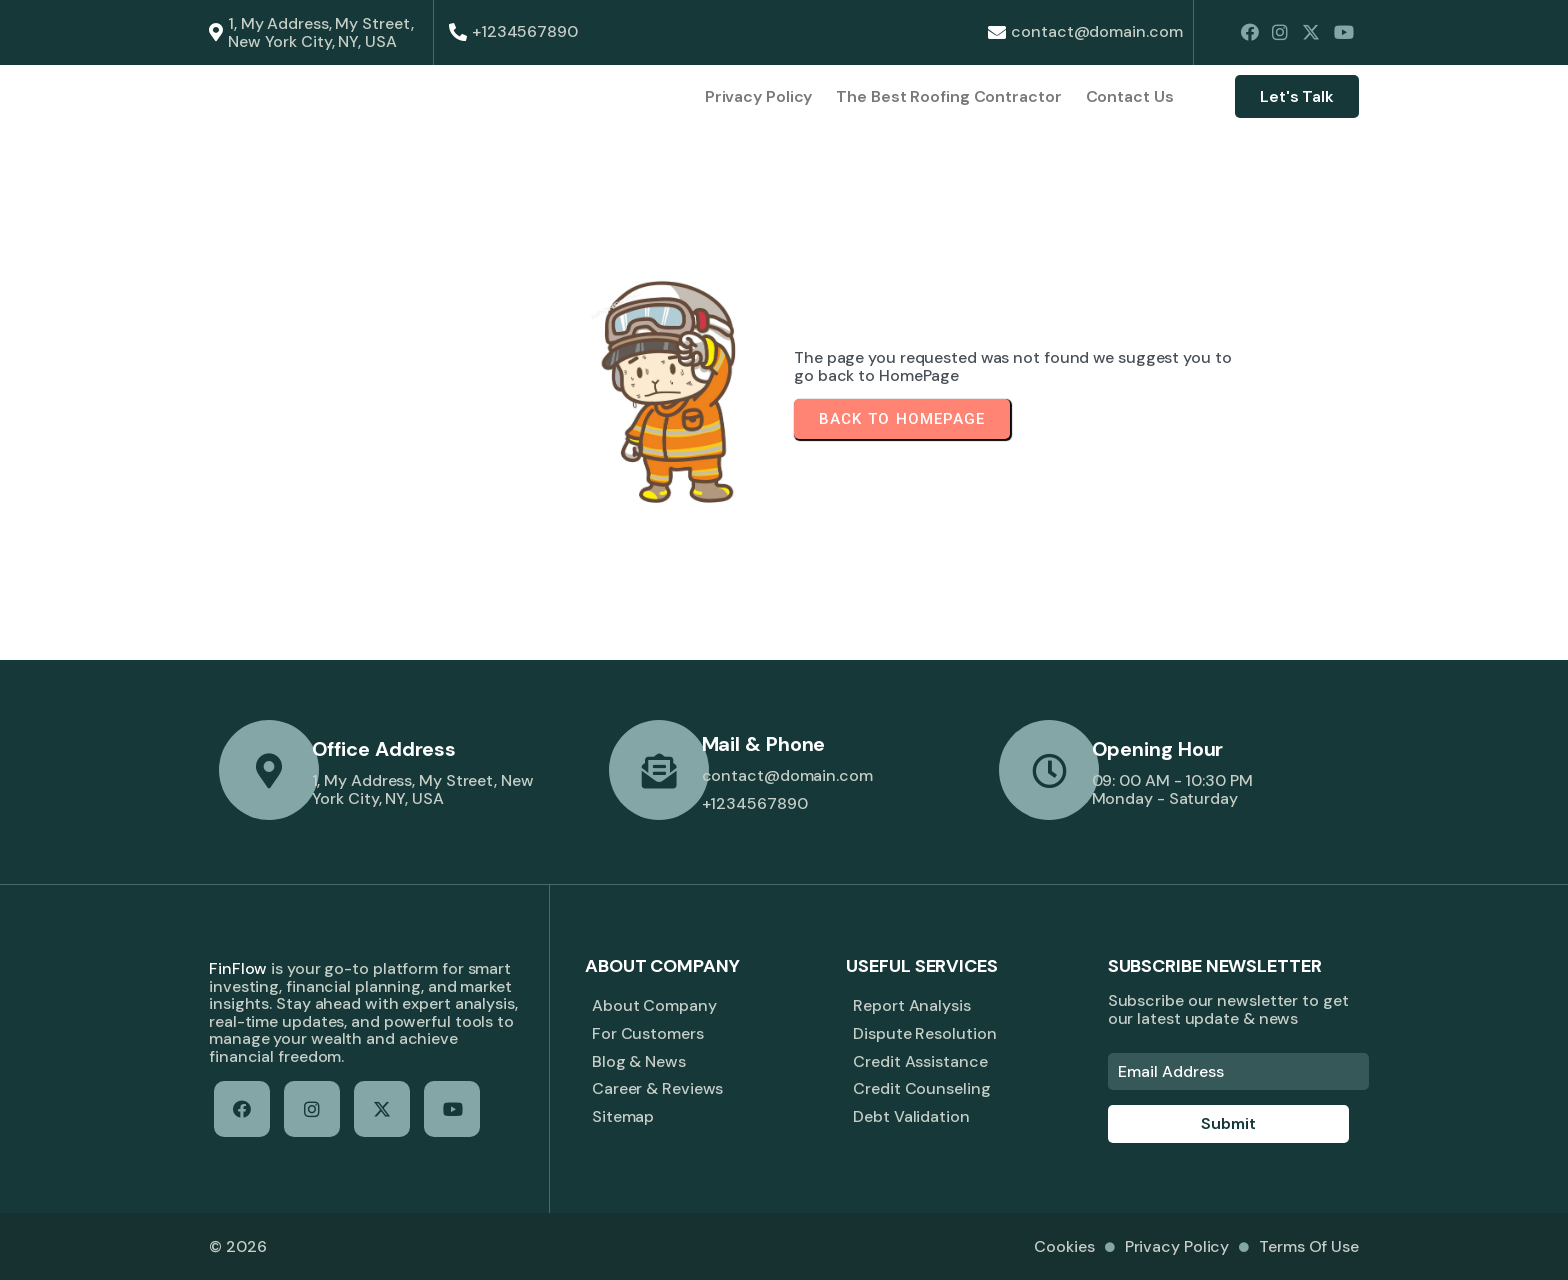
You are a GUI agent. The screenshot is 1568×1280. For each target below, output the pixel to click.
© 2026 (237, 1246)
